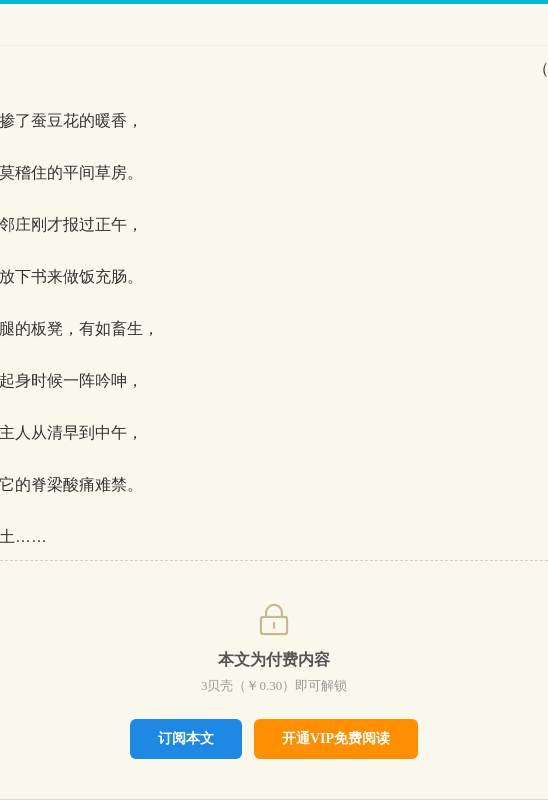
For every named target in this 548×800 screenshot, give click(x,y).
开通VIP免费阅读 (336, 738)
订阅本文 (186, 738)
